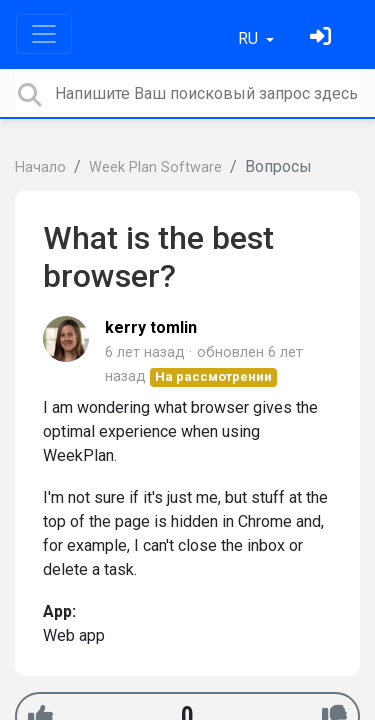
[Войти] (323, 38)
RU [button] (250, 38)
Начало (40, 167)
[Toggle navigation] (44, 34)
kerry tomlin (151, 327)
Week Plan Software (155, 167)
